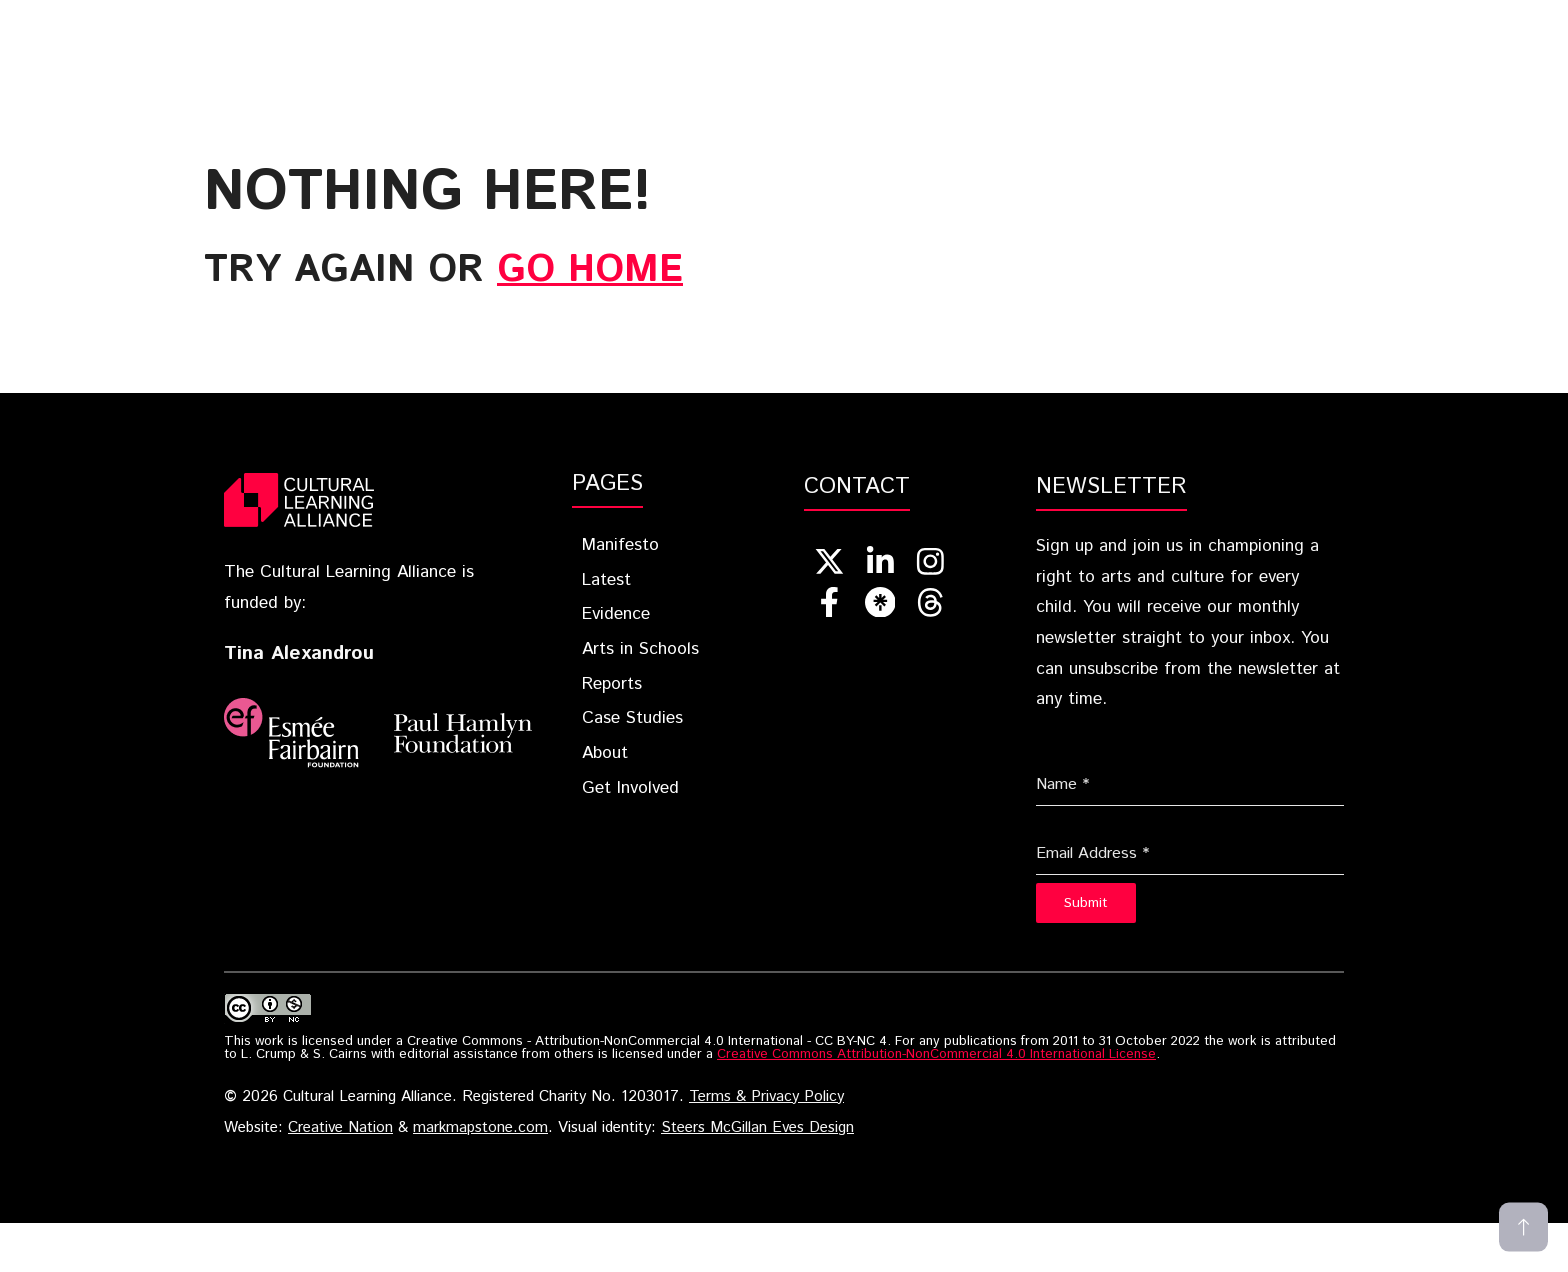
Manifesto (620, 545)
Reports (1011, 32)
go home (590, 270)
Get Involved (1393, 32)
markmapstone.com (480, 1128)
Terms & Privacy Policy (766, 1097)
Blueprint (481, 32)
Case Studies (1141, 32)
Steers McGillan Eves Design (757, 1128)
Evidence (714, 32)
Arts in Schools (640, 649)
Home (368, 32)
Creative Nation (340, 1128)
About (1259, 32)
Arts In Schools (864, 32)
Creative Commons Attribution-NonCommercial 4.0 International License (936, 1054)
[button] (1503, 33)
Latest (601, 32)
